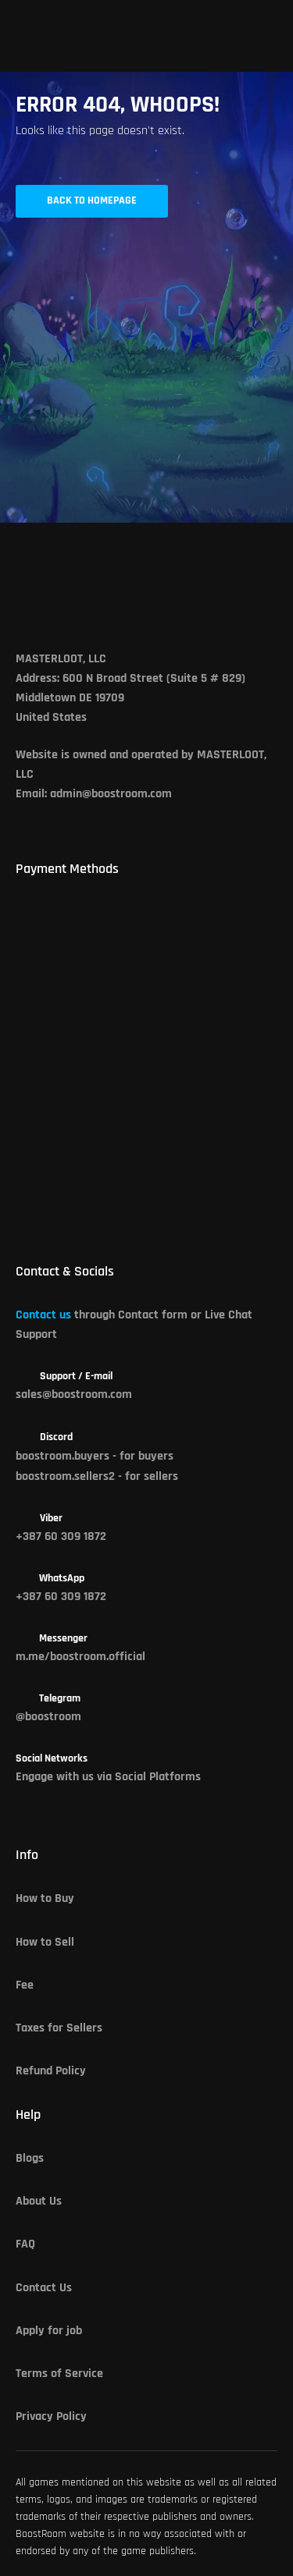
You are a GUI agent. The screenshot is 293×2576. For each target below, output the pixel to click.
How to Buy (45, 1899)
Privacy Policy (51, 2417)
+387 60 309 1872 (61, 1537)
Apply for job (49, 2331)
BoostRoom (41, 2534)
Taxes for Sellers (59, 2028)
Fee (25, 1985)
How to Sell (45, 1942)
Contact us (43, 1315)
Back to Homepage (92, 201)
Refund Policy (51, 2071)
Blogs (30, 2158)
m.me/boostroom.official (80, 1657)
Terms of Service (59, 2374)
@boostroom (48, 1717)
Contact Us (44, 2288)
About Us (39, 2201)
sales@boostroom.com (74, 1395)
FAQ (25, 2244)
